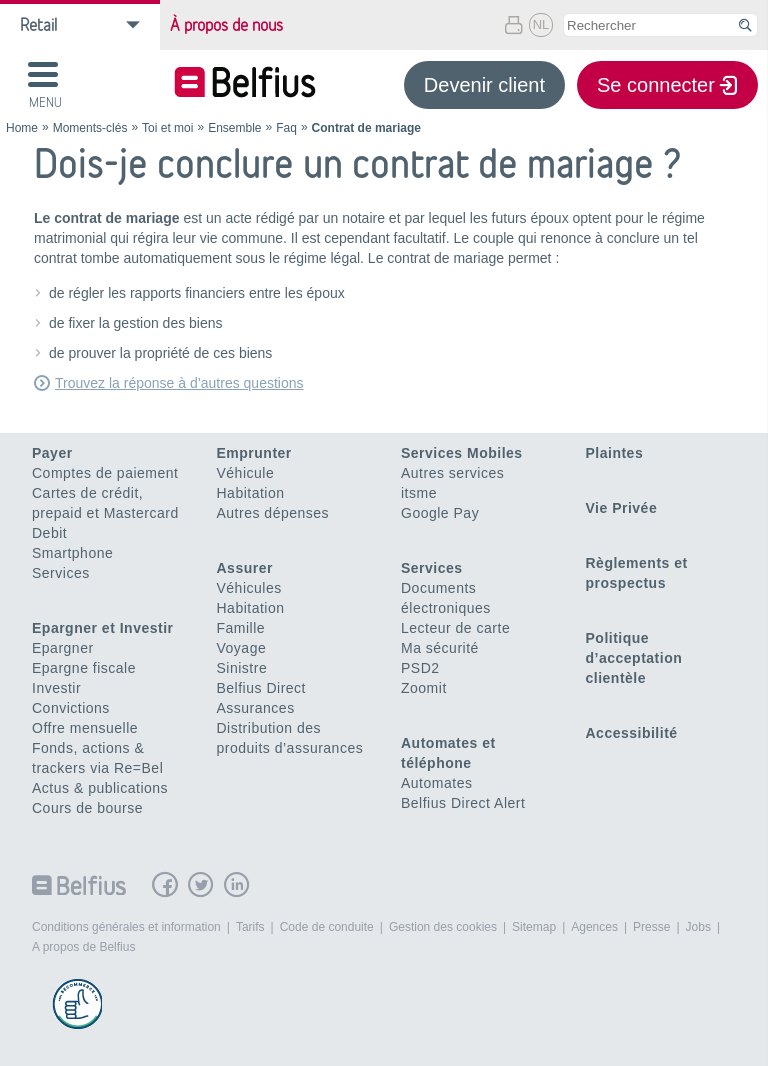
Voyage (242, 648)
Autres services (452, 473)
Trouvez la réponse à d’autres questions (179, 383)
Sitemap (534, 927)
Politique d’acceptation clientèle (634, 658)
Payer (52, 453)
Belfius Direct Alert (463, 803)
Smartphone (72, 553)
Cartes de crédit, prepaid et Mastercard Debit (105, 513)
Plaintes (615, 453)
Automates (436, 783)
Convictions (71, 708)
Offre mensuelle (85, 728)
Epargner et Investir (103, 628)
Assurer (245, 568)
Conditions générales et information (126, 927)
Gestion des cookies (443, 927)
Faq (286, 128)
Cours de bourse (87, 808)
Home (22, 128)
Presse (651, 927)
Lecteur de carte (455, 628)
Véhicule (246, 473)
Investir (56, 688)
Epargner (63, 648)
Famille (241, 628)
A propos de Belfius (83, 947)
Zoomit (424, 688)
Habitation (251, 493)
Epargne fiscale (84, 668)
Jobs (698, 927)
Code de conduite (327, 927)
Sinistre (242, 668)
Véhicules (249, 588)
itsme (419, 493)
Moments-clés (90, 128)
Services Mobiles (462, 453)
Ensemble (234, 128)
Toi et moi (167, 128)
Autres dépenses (273, 513)
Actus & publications (100, 788)
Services (61, 573)
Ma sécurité (440, 648)
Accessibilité (632, 733)
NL (541, 24)
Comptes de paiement (105, 473)
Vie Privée (622, 508)
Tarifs (250, 927)
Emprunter (254, 453)
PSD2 (420, 668)
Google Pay (440, 513)
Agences (594, 927)
